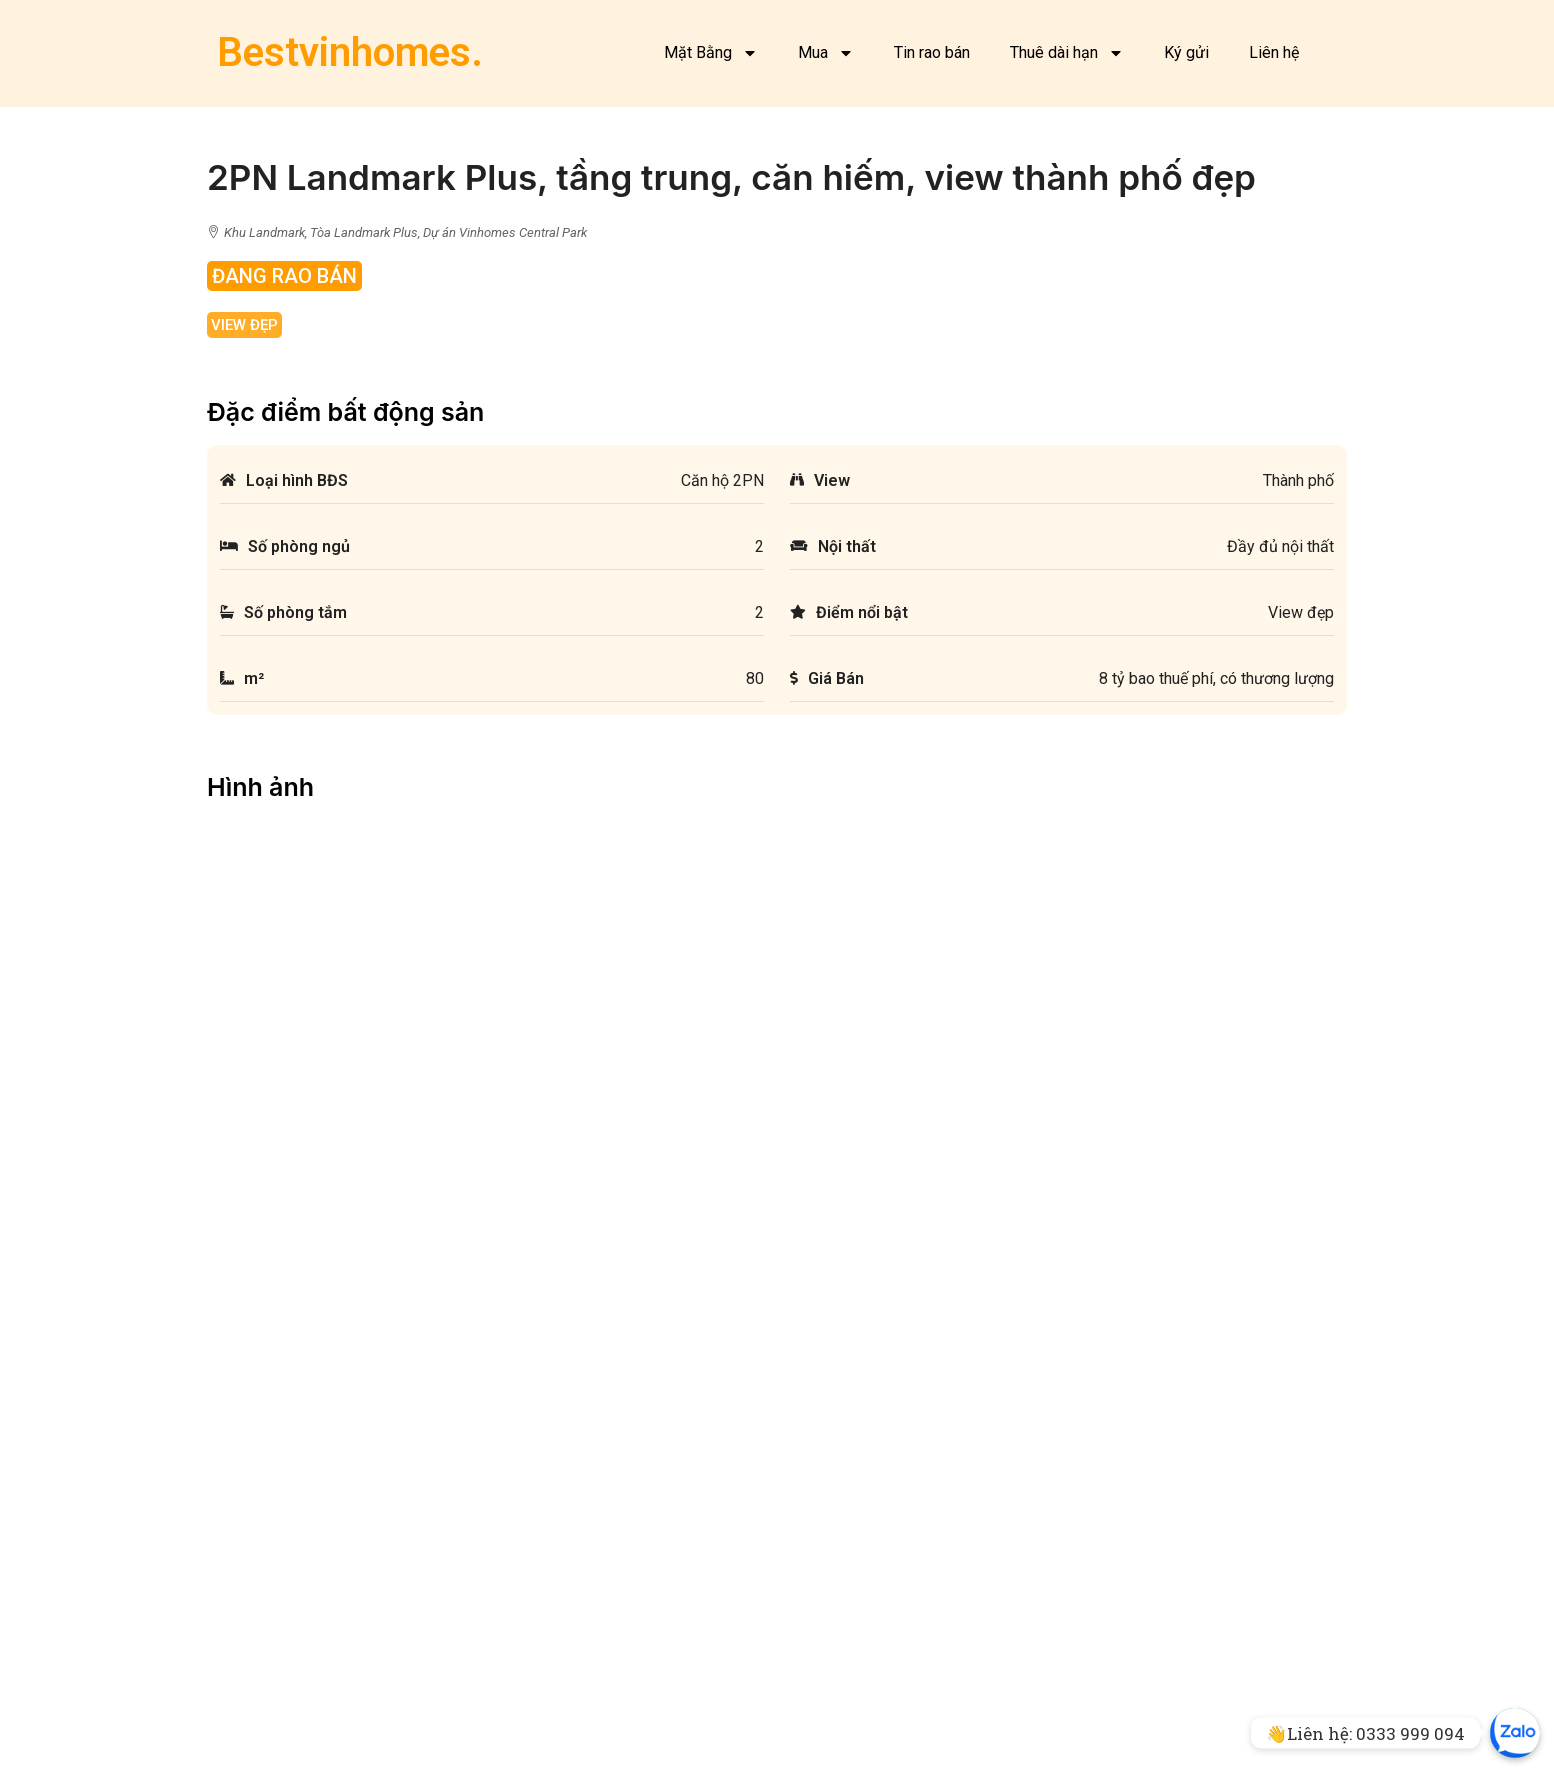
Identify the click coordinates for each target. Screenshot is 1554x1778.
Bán (573, 1731)
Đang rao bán (284, 276)
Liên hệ (1274, 52)
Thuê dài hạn (1067, 53)
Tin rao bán (932, 52)
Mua (826, 53)
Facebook (252, 1757)
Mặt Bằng (711, 53)
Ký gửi (1186, 52)
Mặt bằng (251, 1731)
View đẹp (244, 325)
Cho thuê (588, 1757)
